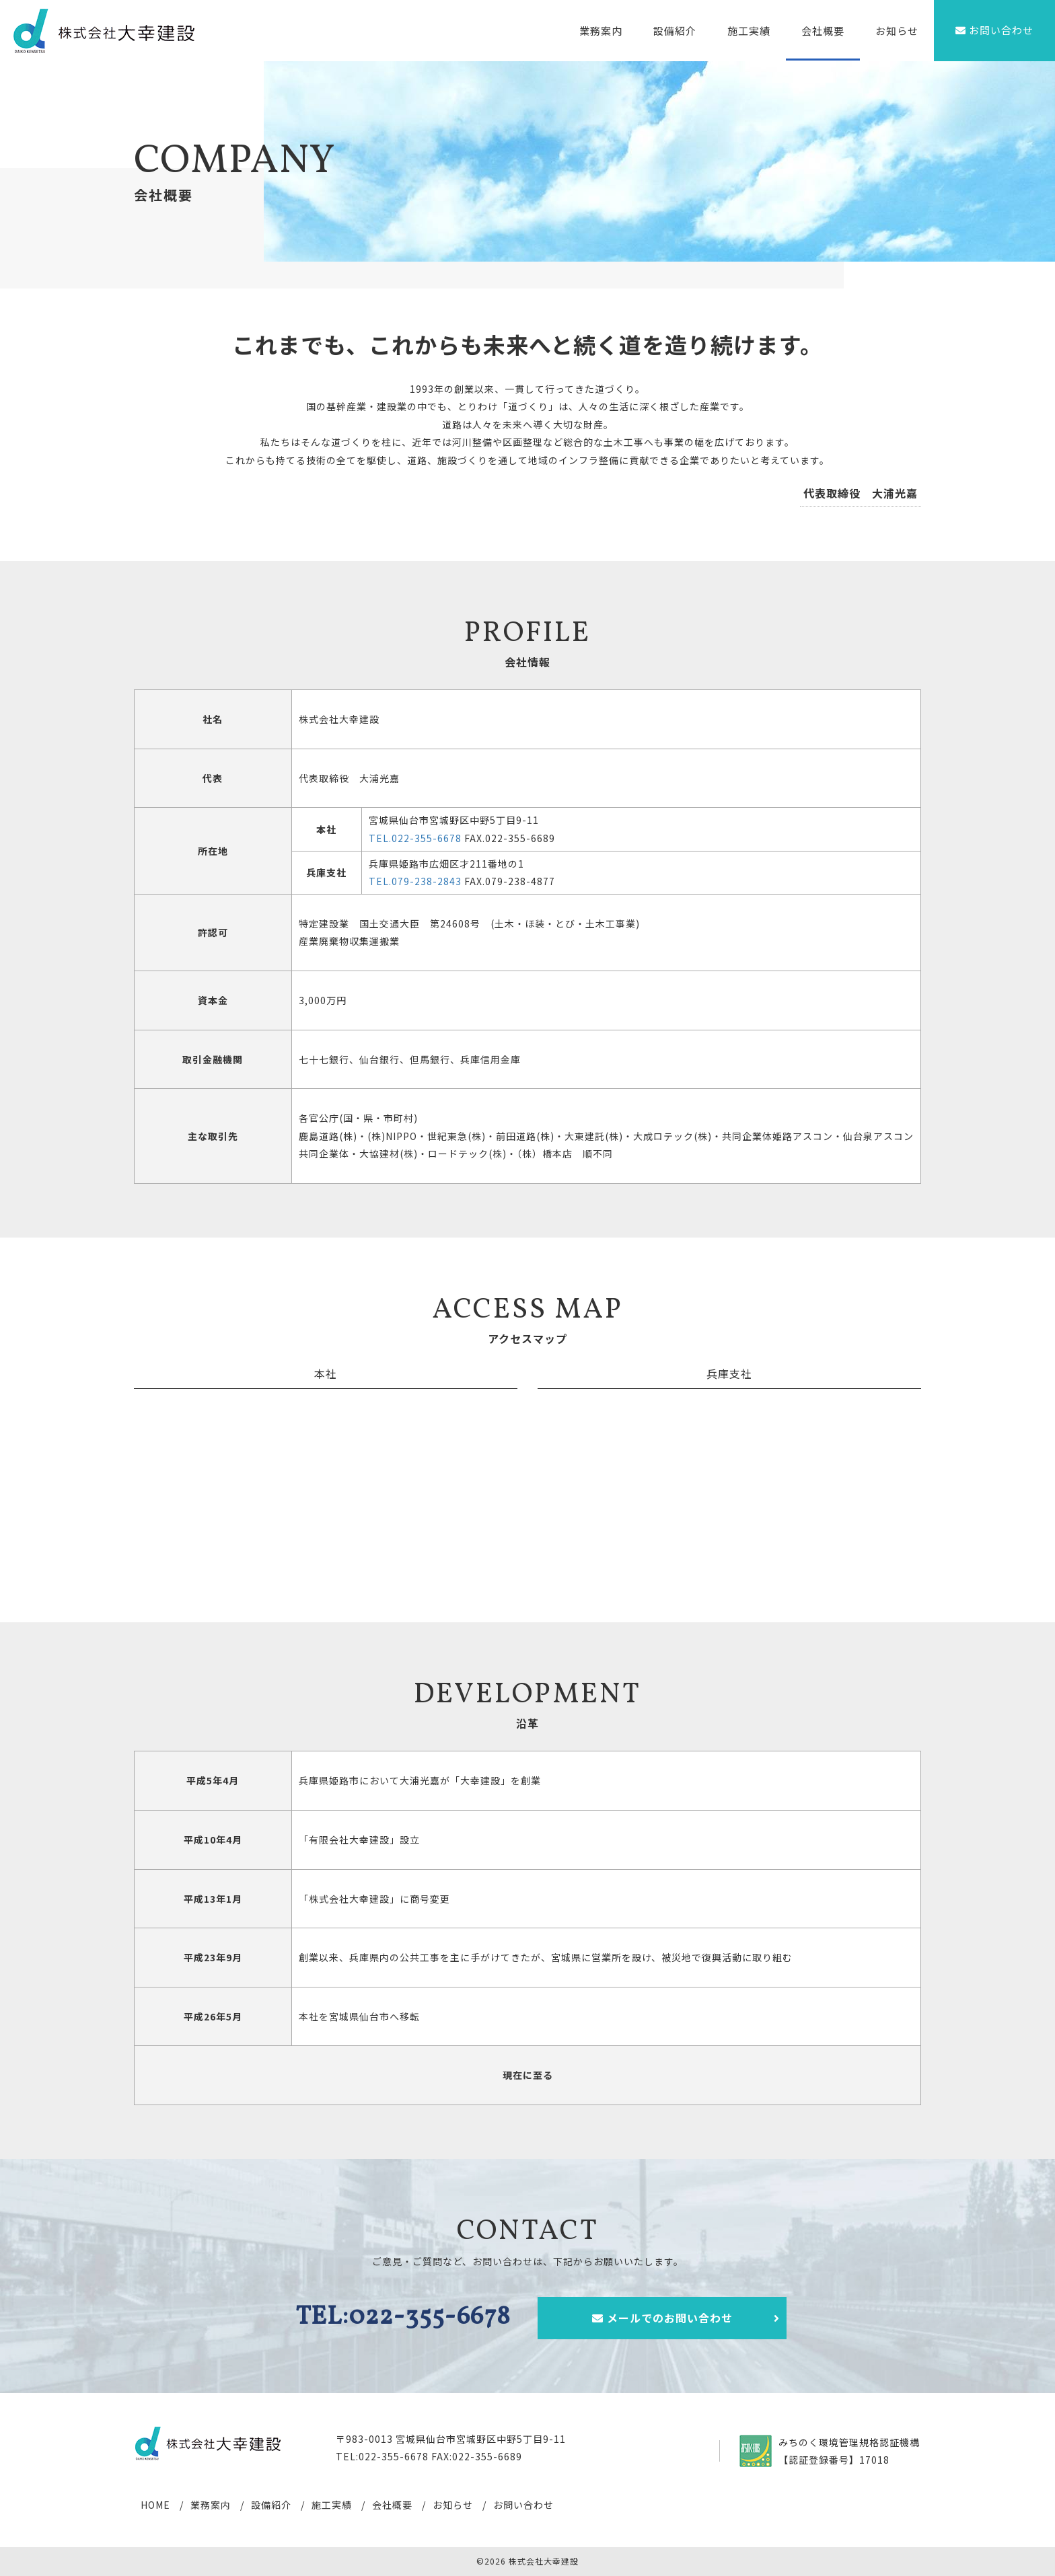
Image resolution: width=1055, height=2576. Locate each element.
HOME (155, 2504)
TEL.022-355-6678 (415, 838)
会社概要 (822, 31)
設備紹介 (674, 31)
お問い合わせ (523, 2504)
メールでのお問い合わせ (686, 2318)
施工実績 (748, 31)
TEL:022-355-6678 (403, 2317)
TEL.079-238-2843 (415, 881)
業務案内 (600, 31)
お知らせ (896, 31)
